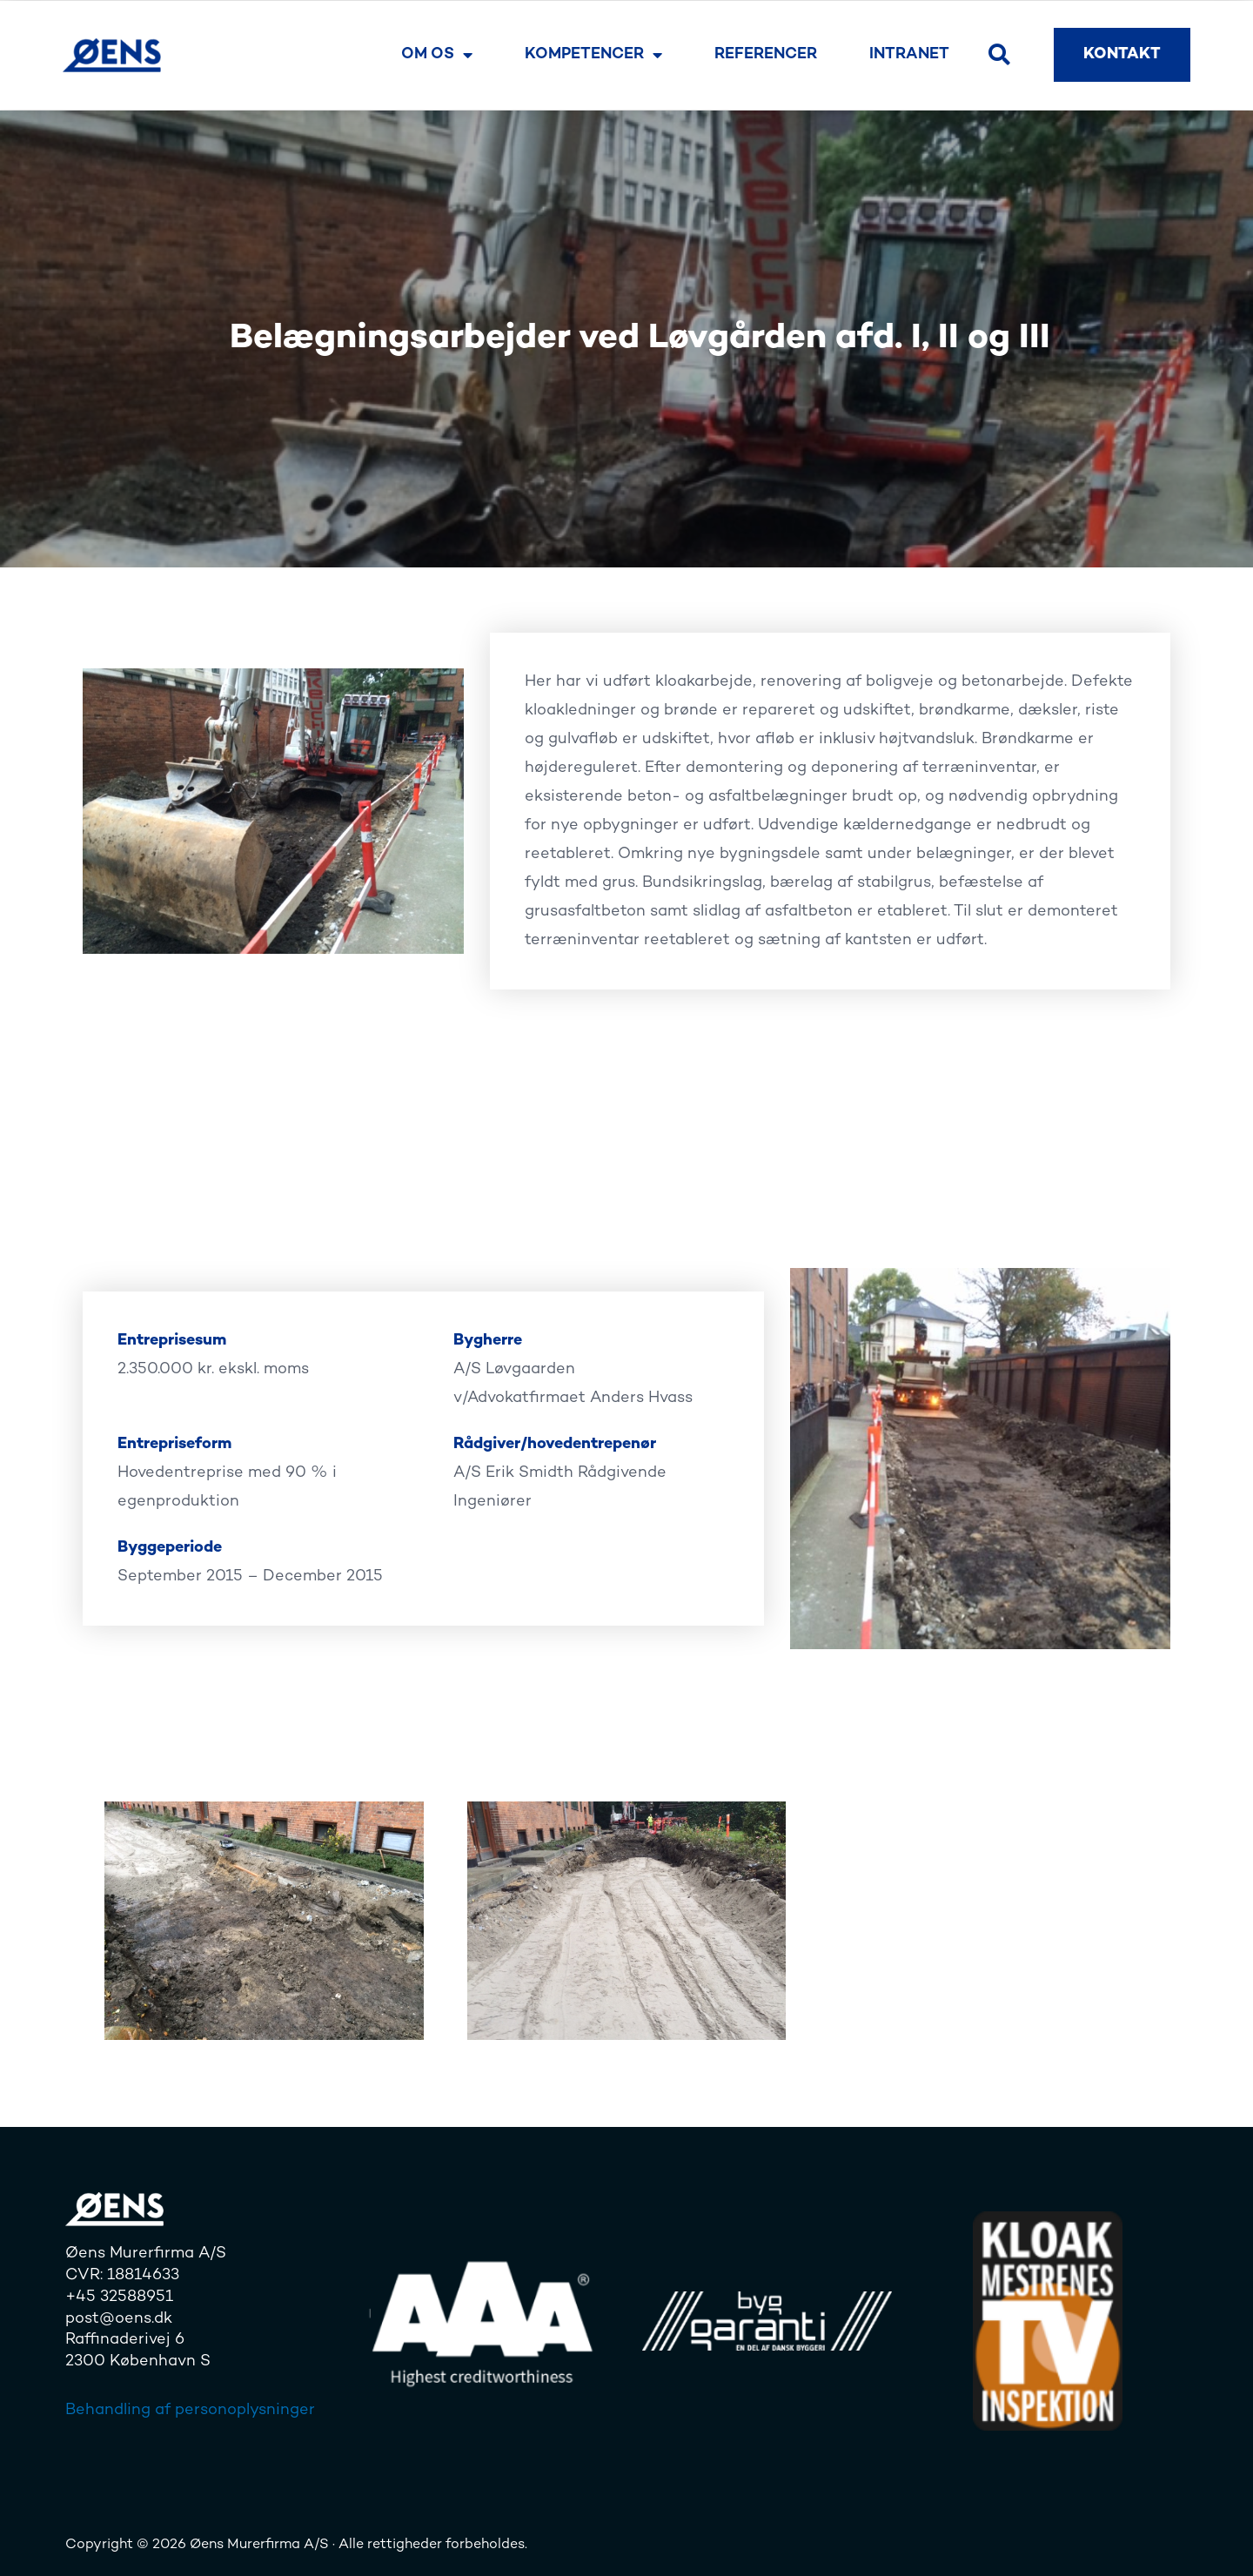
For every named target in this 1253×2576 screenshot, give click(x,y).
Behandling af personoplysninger (190, 2410)
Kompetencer (593, 54)
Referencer (765, 54)
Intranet (909, 54)
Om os (436, 54)
